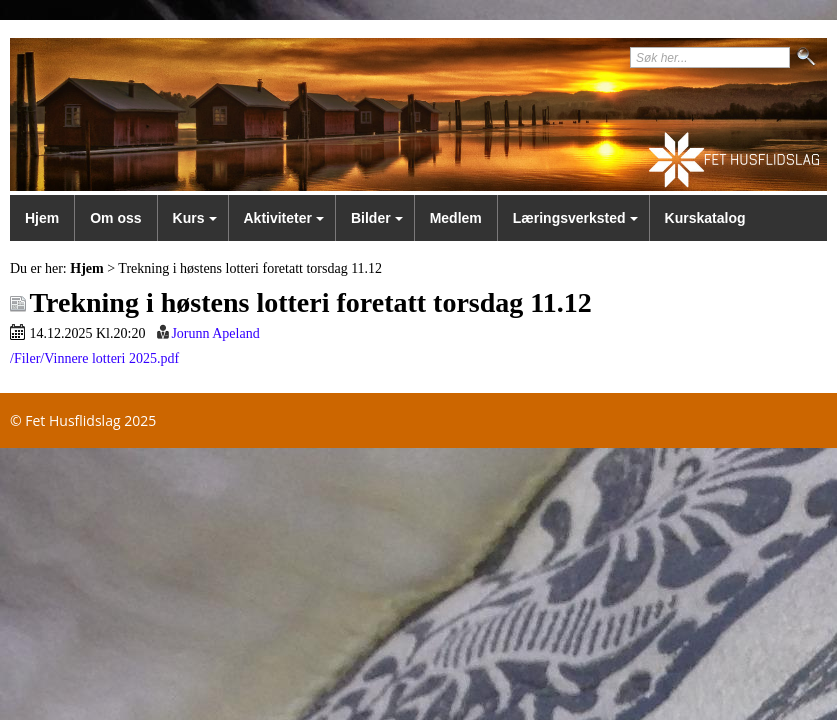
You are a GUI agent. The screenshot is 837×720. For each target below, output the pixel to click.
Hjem (42, 218)
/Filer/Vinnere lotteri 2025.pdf (94, 358)
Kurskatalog (705, 218)
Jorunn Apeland (215, 333)
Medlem (456, 218)
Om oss (115, 218)
